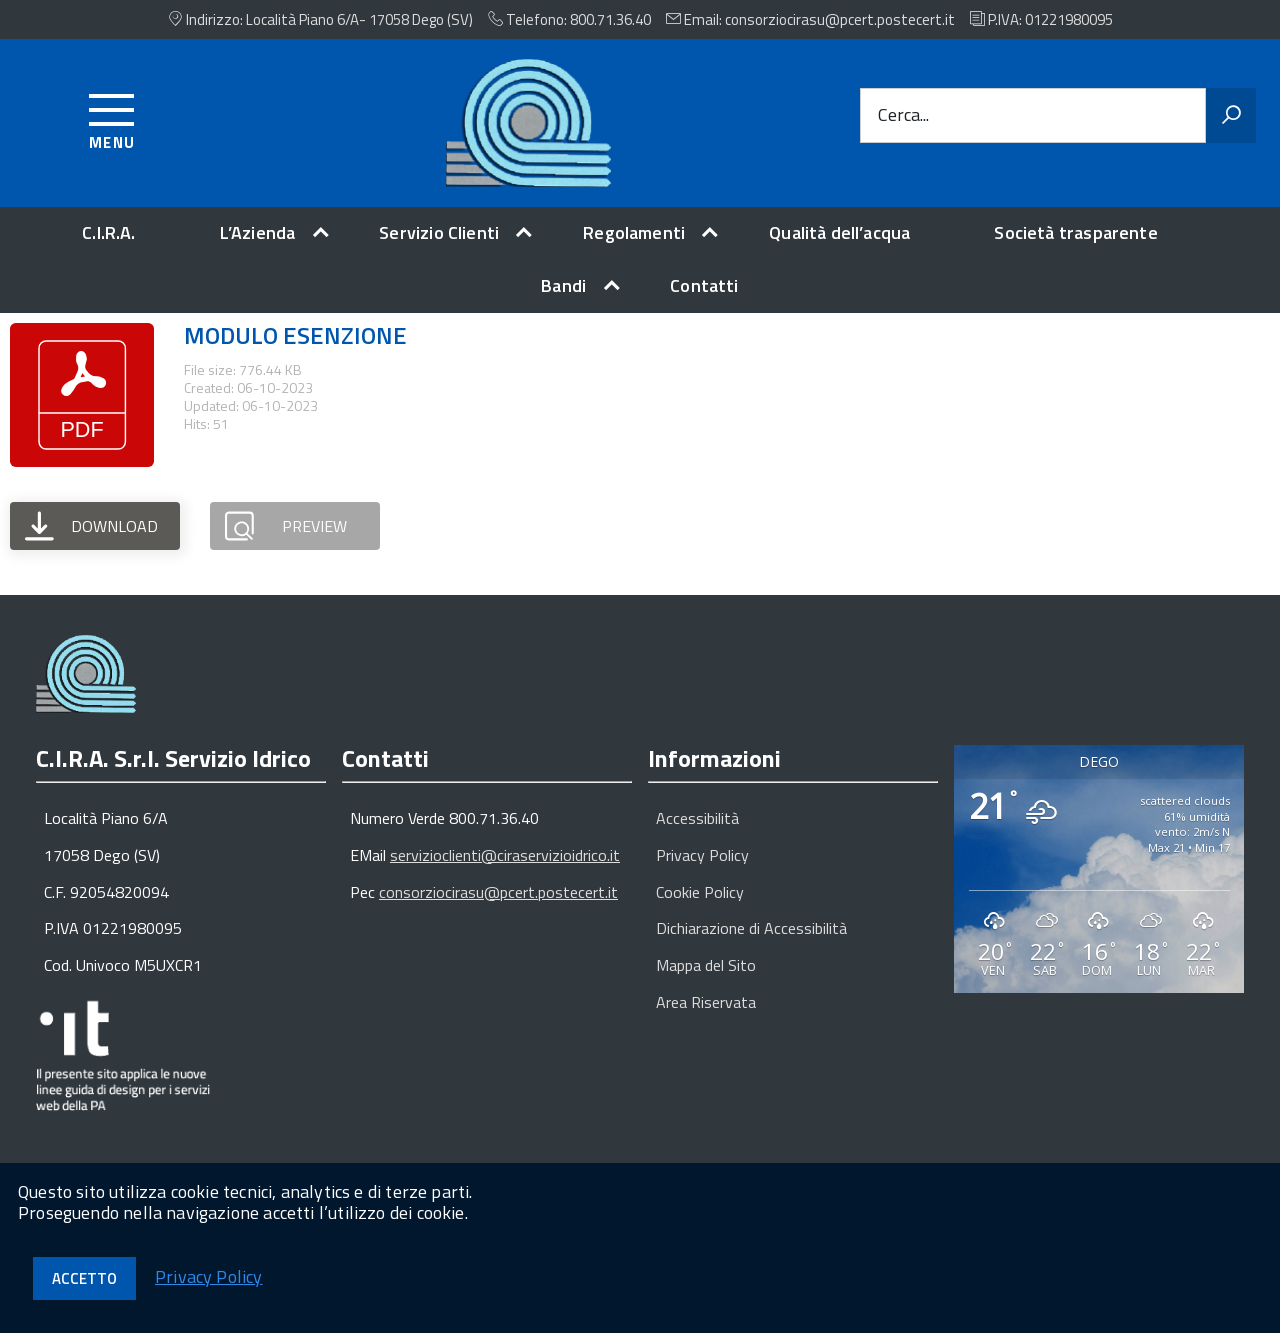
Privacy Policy (702, 855)
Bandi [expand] (563, 285)
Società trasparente (1075, 232)
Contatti (704, 285)
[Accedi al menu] (112, 118)
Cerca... (903, 115)
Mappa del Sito (706, 965)
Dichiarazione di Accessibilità (751, 928)
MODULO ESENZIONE (295, 335)
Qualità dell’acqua (839, 232)
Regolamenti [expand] (634, 232)
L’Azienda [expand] (258, 232)
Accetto (84, 1278)
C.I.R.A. (108, 232)
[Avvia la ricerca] (1231, 116)
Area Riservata (706, 1002)
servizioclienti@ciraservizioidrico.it (505, 855)
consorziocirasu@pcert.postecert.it (498, 892)
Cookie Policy (700, 892)
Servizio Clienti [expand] (439, 232)
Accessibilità (697, 818)
